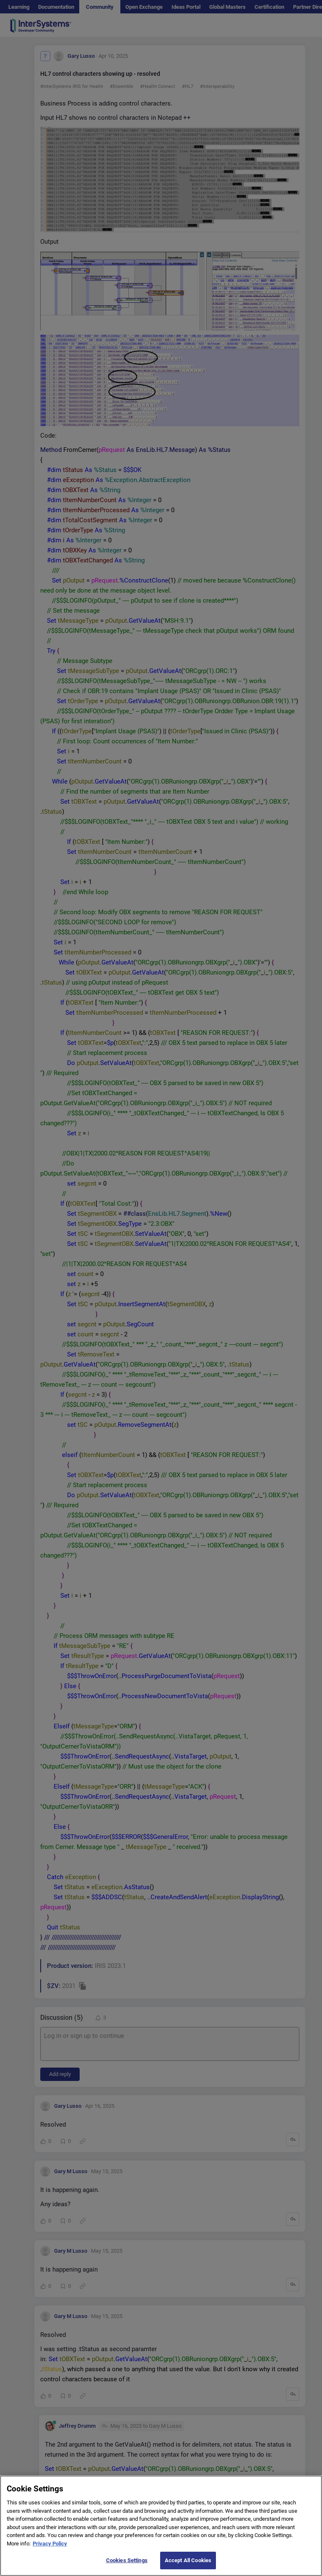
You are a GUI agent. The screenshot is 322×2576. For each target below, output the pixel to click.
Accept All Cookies (188, 2560)
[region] (161, 2525)
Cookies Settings (127, 2560)
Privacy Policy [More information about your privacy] (50, 2543)
